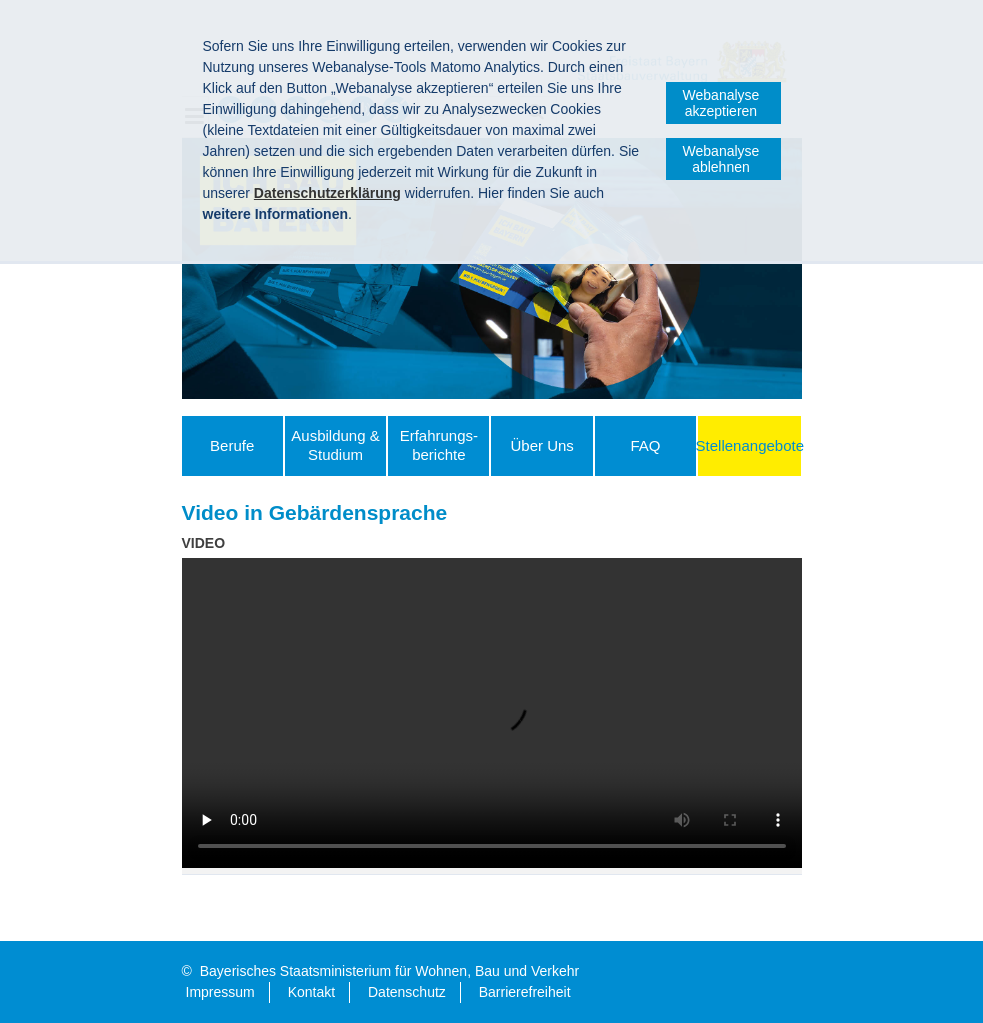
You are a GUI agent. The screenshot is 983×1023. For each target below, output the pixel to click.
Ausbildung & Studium (335, 445)
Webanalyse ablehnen (721, 159)
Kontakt (311, 992)
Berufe (232, 445)
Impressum (220, 992)
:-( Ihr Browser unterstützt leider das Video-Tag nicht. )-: (492, 713)
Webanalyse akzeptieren (721, 103)
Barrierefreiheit (525, 992)
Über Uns (541, 445)
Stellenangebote (749, 445)
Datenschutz (407, 992)
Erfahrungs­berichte (439, 445)
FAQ (645, 445)
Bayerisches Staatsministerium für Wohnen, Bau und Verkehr (389, 971)
